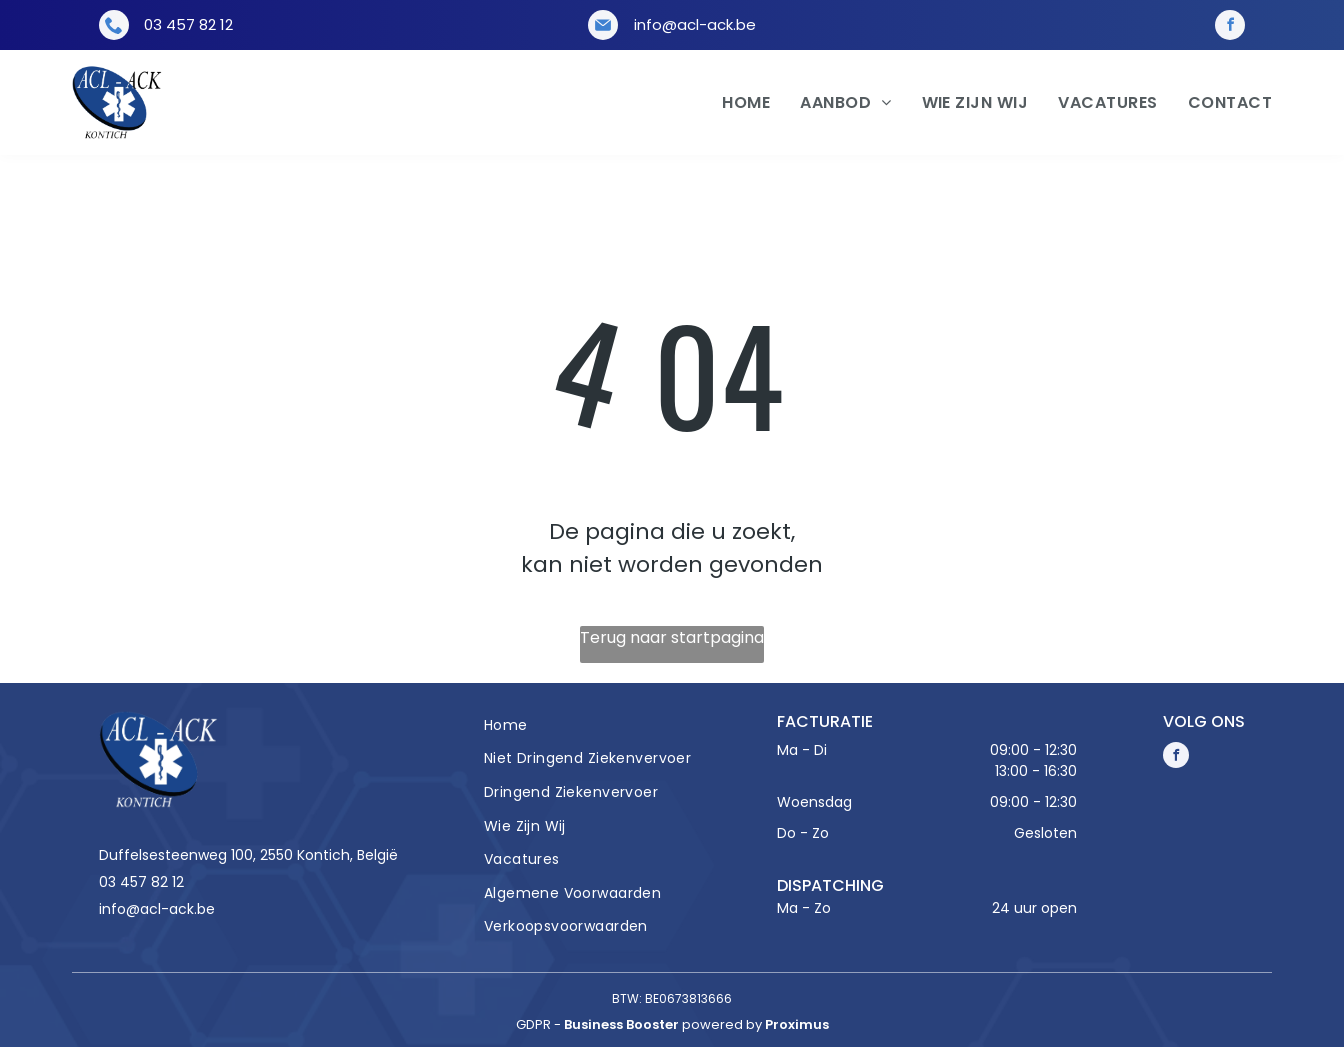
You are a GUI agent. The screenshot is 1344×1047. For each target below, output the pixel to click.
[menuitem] (731, 103)
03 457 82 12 (188, 24)
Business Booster (621, 1024)
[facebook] (1230, 25)
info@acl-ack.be (695, 24)
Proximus (797, 1024)
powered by (722, 1024)
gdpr (533, 1024)
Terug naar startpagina (672, 637)
